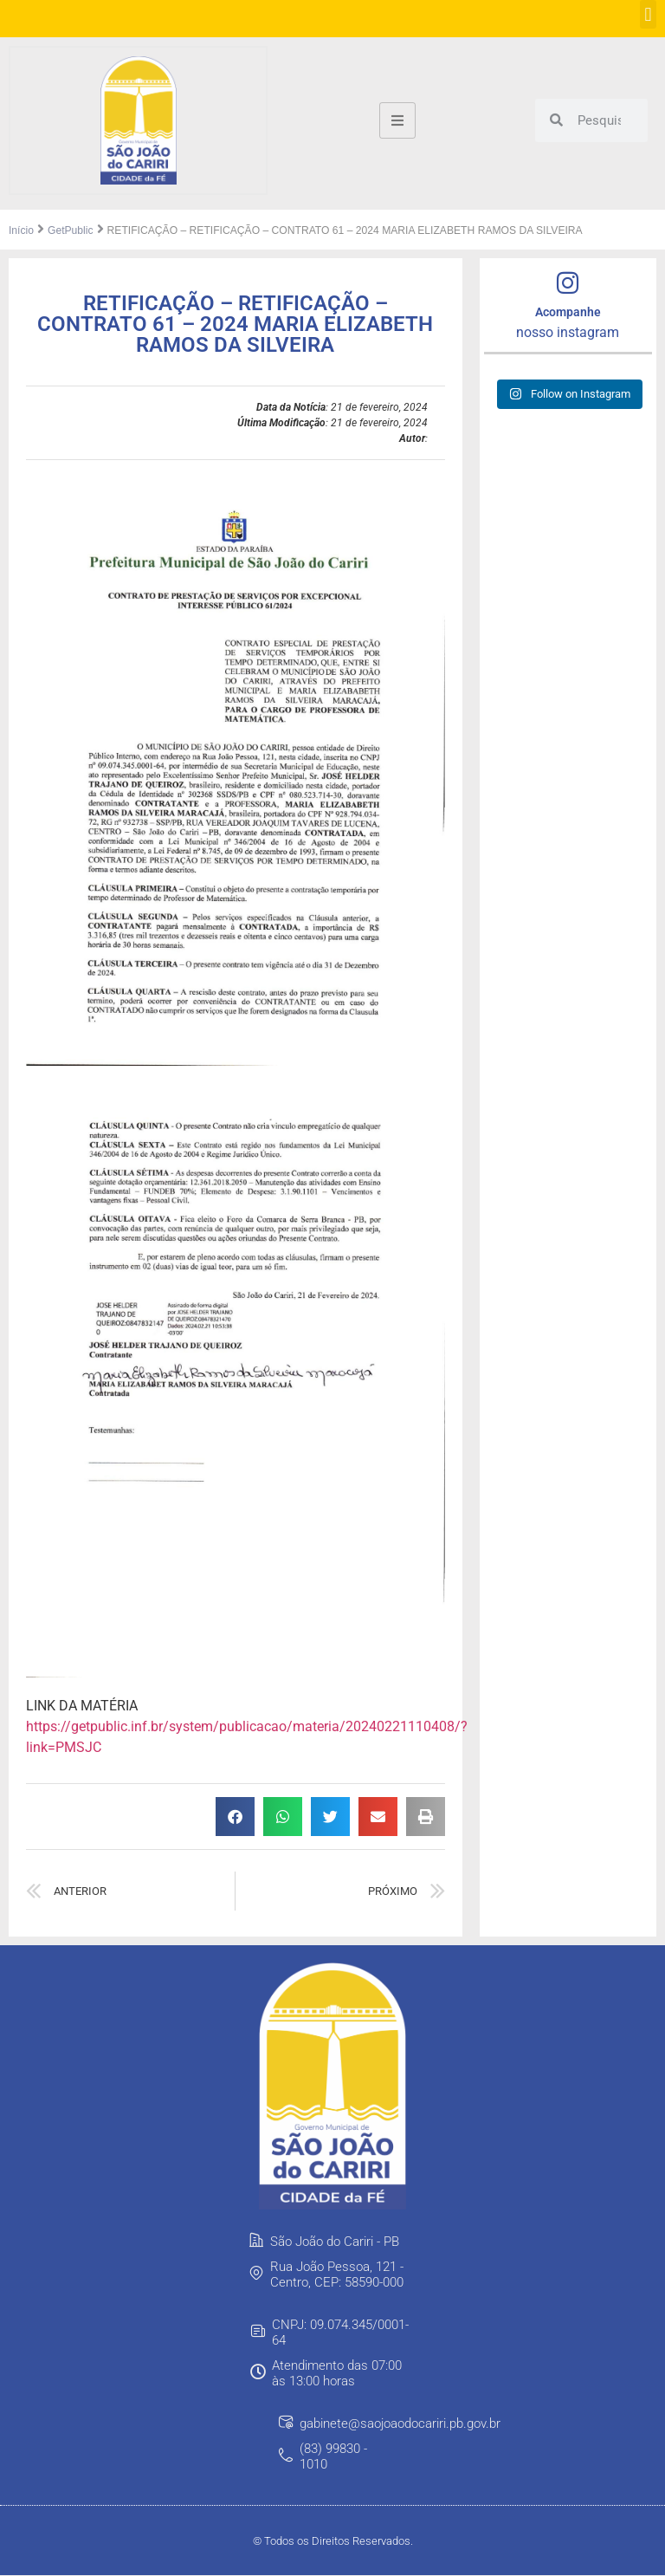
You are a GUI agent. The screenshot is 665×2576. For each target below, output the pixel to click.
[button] (648, 14)
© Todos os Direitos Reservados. (333, 2541)
